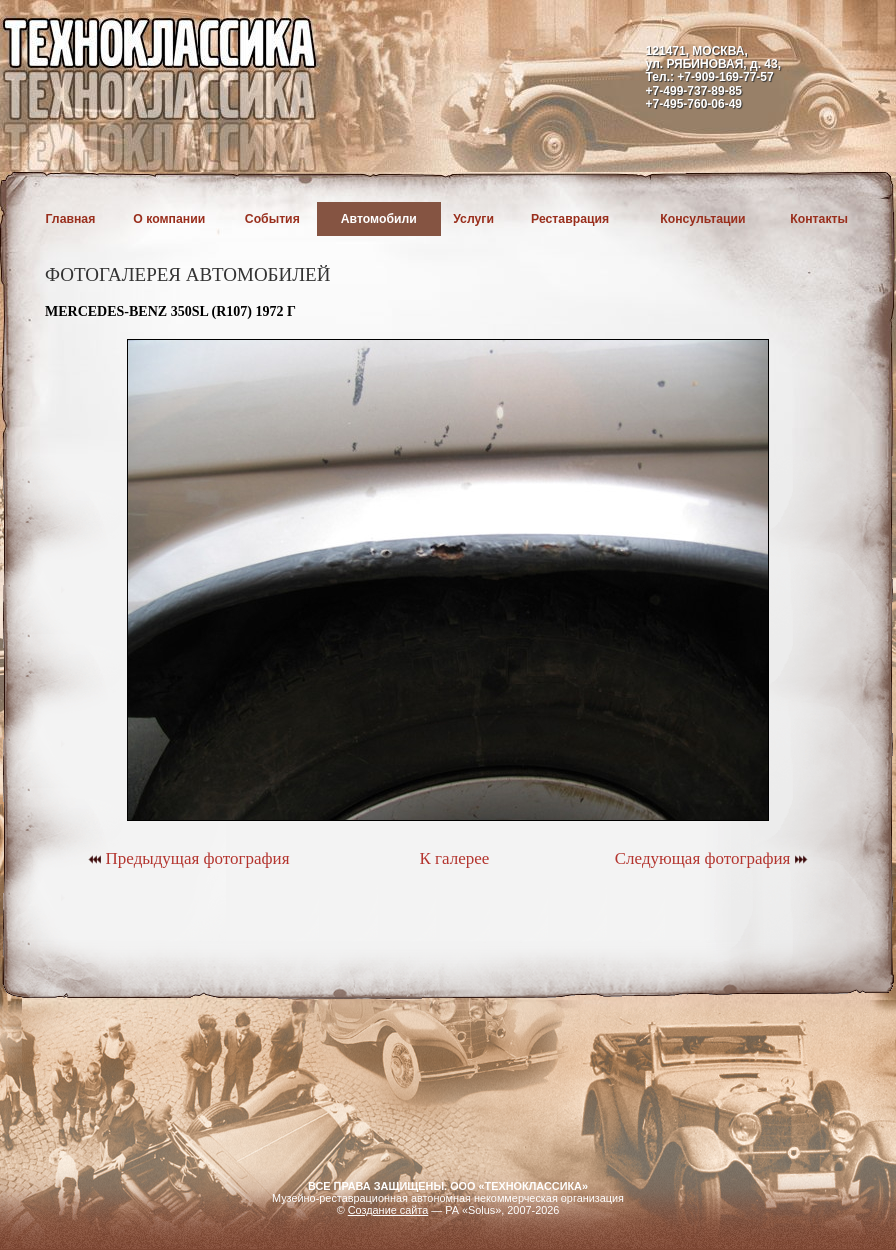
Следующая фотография (711, 858)
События (272, 219)
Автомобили (379, 219)
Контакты (819, 219)
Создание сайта (388, 1210)
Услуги (473, 219)
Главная (71, 219)
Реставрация (570, 219)
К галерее (454, 858)
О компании (169, 219)
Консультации (702, 219)
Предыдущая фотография (188, 858)
